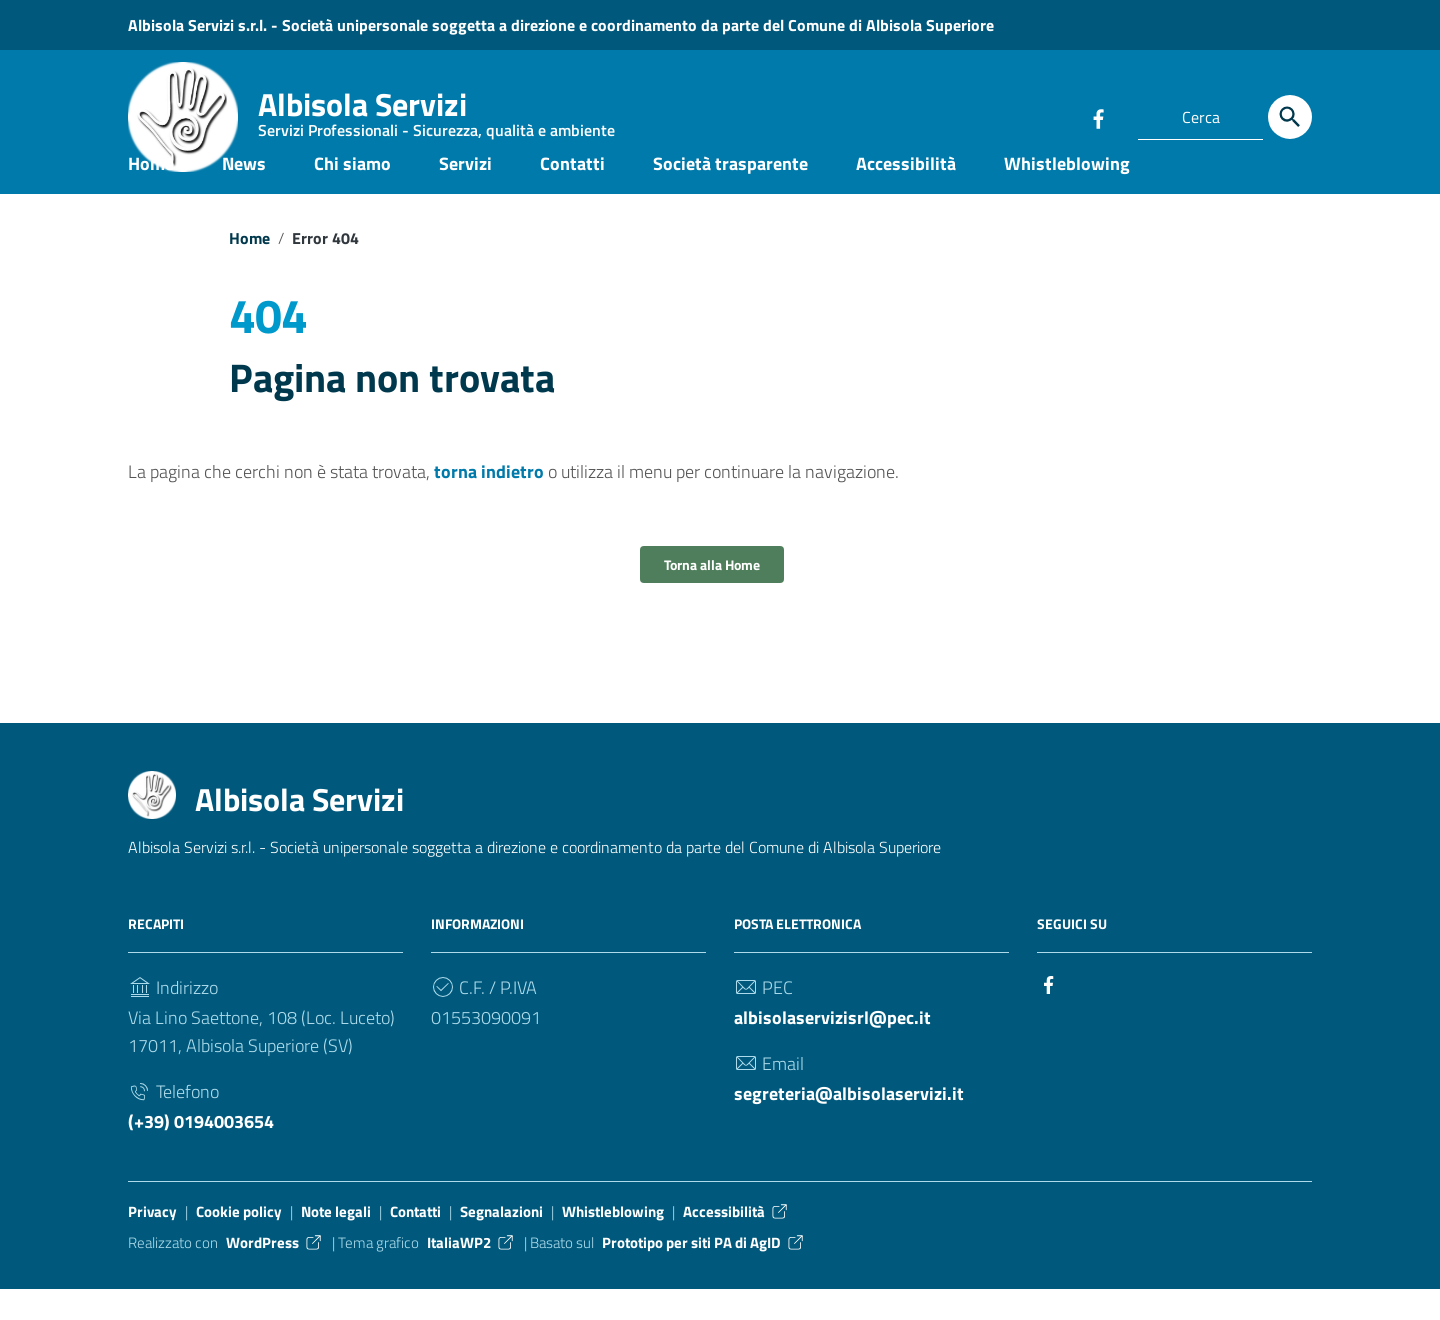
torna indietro (489, 502)
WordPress (275, 1272)
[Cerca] (1290, 117)
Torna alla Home (712, 595)
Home (151, 193)
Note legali (336, 1242)
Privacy (152, 1242)
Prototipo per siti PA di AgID (704, 1272)
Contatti (572, 193)
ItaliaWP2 (471, 1272)
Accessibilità (906, 193)
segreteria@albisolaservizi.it (849, 1124)
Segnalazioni (501, 1242)
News (244, 193)
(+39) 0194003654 (201, 1152)
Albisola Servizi (436, 115)
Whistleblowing (1067, 193)
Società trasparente (730, 193)
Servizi (465, 193)
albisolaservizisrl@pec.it (832, 1048)
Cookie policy (239, 1242)
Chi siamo (352, 193)
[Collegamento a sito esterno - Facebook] (1098, 117)
